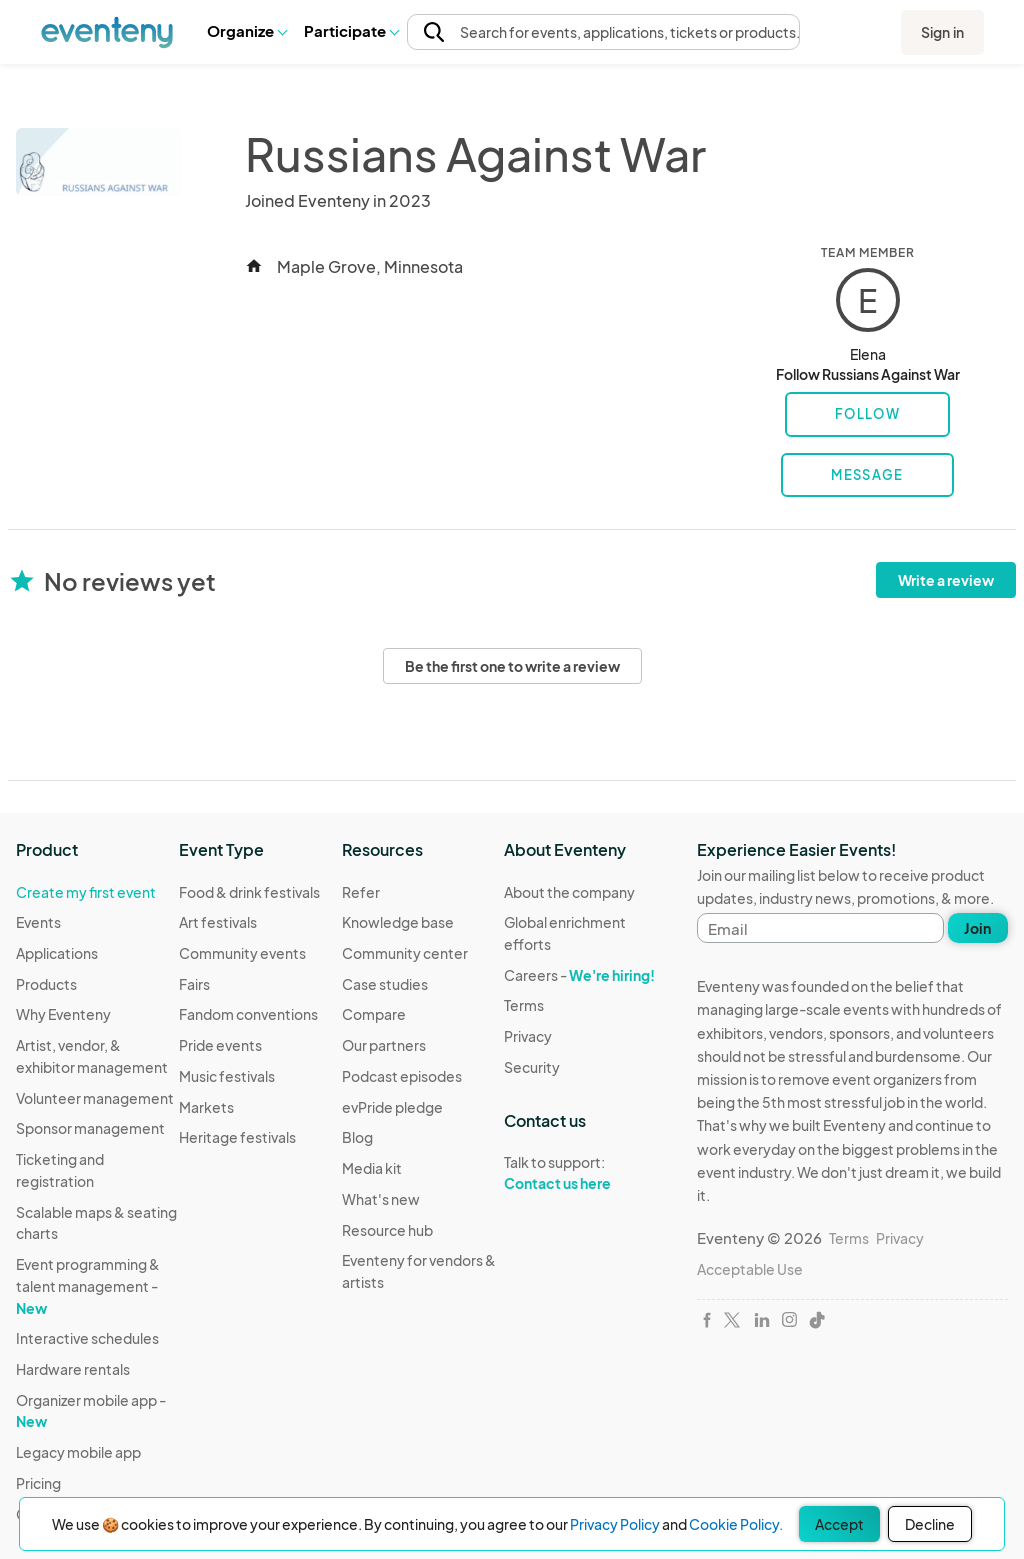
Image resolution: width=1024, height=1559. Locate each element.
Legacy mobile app (78, 1452)
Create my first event (86, 892)
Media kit (372, 1168)
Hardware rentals (73, 1369)
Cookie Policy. (736, 1524)
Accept (839, 1524)
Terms (524, 1005)
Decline (930, 1524)
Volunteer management (95, 1098)
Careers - (579, 975)
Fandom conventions (248, 1014)
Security (532, 1067)
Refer (361, 892)
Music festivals (227, 1076)
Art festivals (218, 922)
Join (977, 928)
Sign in (942, 32)
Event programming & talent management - (88, 1285)
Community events (242, 953)
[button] (246, 31)
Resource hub (387, 1230)
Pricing (38, 1483)
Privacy (528, 1036)
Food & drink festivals (249, 892)
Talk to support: (585, 1173)
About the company (569, 892)
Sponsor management (90, 1128)
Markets (206, 1107)
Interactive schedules (87, 1338)
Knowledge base (398, 922)
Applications (57, 953)
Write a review (946, 580)
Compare (374, 1014)
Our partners (384, 1045)
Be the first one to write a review (512, 666)
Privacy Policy (615, 1524)
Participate (351, 30)
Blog (357, 1137)
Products (46, 984)
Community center (405, 953)
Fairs (194, 984)
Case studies (385, 984)
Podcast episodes (402, 1076)
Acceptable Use (750, 1269)
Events (38, 922)
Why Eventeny (63, 1014)
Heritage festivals (237, 1137)
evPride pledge (392, 1107)
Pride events (220, 1045)
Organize (246, 30)
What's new (381, 1199)
